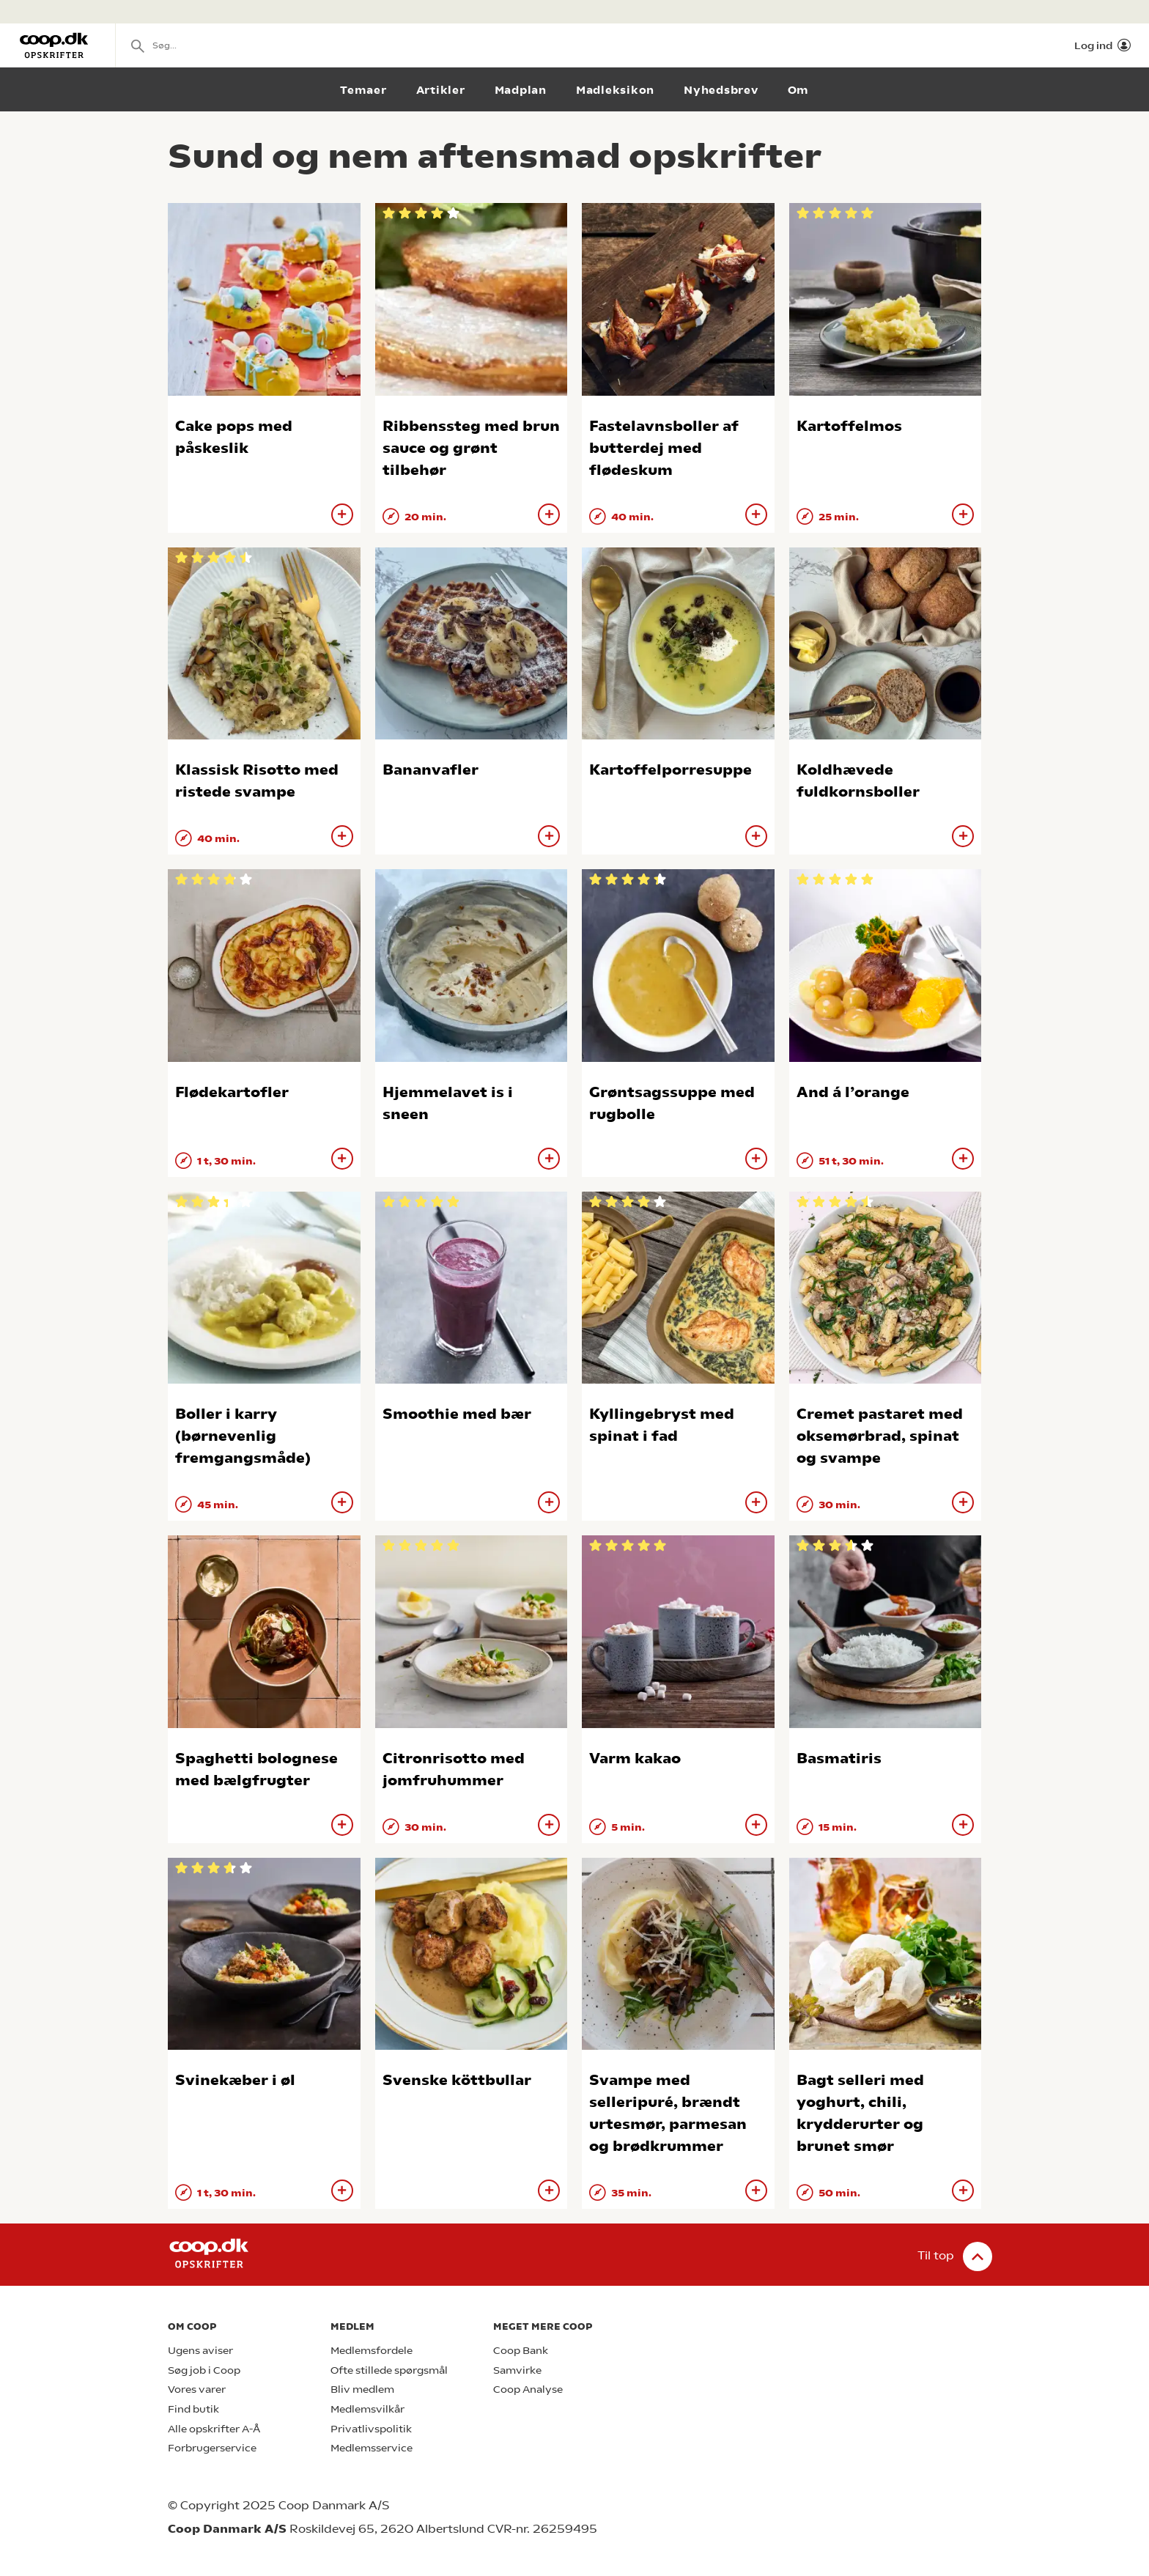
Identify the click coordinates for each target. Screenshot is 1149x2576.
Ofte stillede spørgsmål (389, 2370)
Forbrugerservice (212, 2448)
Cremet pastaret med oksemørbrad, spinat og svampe (880, 1436)
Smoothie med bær (457, 1414)
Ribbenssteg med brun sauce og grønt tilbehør (471, 448)
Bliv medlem (362, 2389)
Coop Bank (520, 2350)
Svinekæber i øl (235, 2080)
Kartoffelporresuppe (670, 769)
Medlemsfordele (371, 2350)
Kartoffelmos (849, 426)
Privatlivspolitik (371, 2429)
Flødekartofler (232, 1092)
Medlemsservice (371, 2448)
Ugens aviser (200, 2350)
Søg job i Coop (204, 2370)
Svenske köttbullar (457, 2080)
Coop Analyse (528, 2389)
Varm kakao (635, 1758)
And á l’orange (853, 1092)
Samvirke (517, 2370)
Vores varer (197, 2389)
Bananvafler (431, 769)
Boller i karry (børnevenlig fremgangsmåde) (243, 1436)
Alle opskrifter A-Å (214, 2429)
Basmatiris (839, 1758)
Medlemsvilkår (367, 2409)
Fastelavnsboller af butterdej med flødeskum (664, 448)
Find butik (193, 2409)
